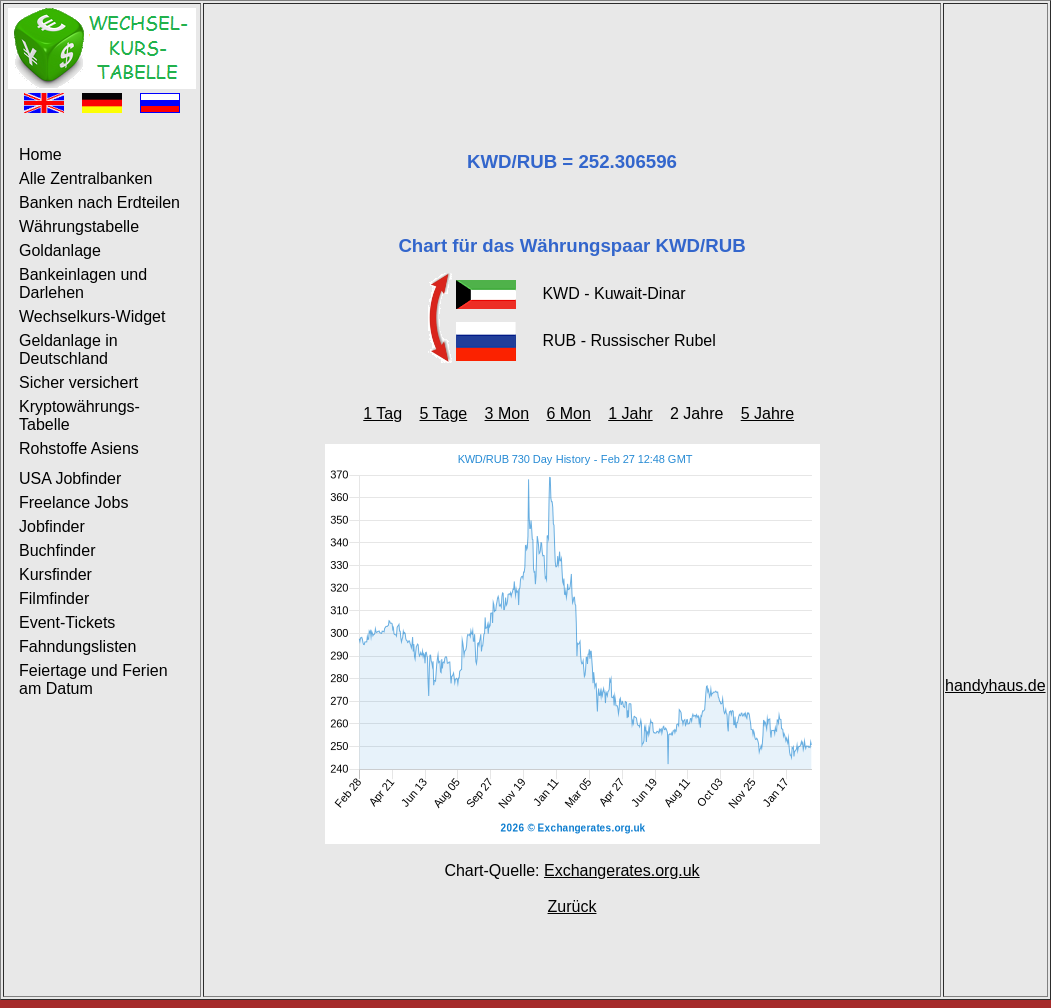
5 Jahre (767, 413)
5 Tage (443, 413)
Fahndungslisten (77, 646)
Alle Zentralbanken (85, 178)
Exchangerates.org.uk (622, 870)
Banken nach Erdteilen (99, 202)
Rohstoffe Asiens (79, 448)
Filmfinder (54, 598)
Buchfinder (57, 550)
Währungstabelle (79, 226)
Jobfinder (52, 526)
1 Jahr (630, 413)
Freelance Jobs (73, 502)
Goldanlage (60, 250)
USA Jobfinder (70, 478)
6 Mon (568, 413)
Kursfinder (55, 574)
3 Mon (507, 413)
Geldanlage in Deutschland (68, 349)
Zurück (572, 906)
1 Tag (382, 413)
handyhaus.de (995, 685)
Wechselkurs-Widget (92, 316)
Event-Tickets (67, 622)
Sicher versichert (78, 382)
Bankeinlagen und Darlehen (83, 283)
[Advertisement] (572, 53)
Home (40, 154)
